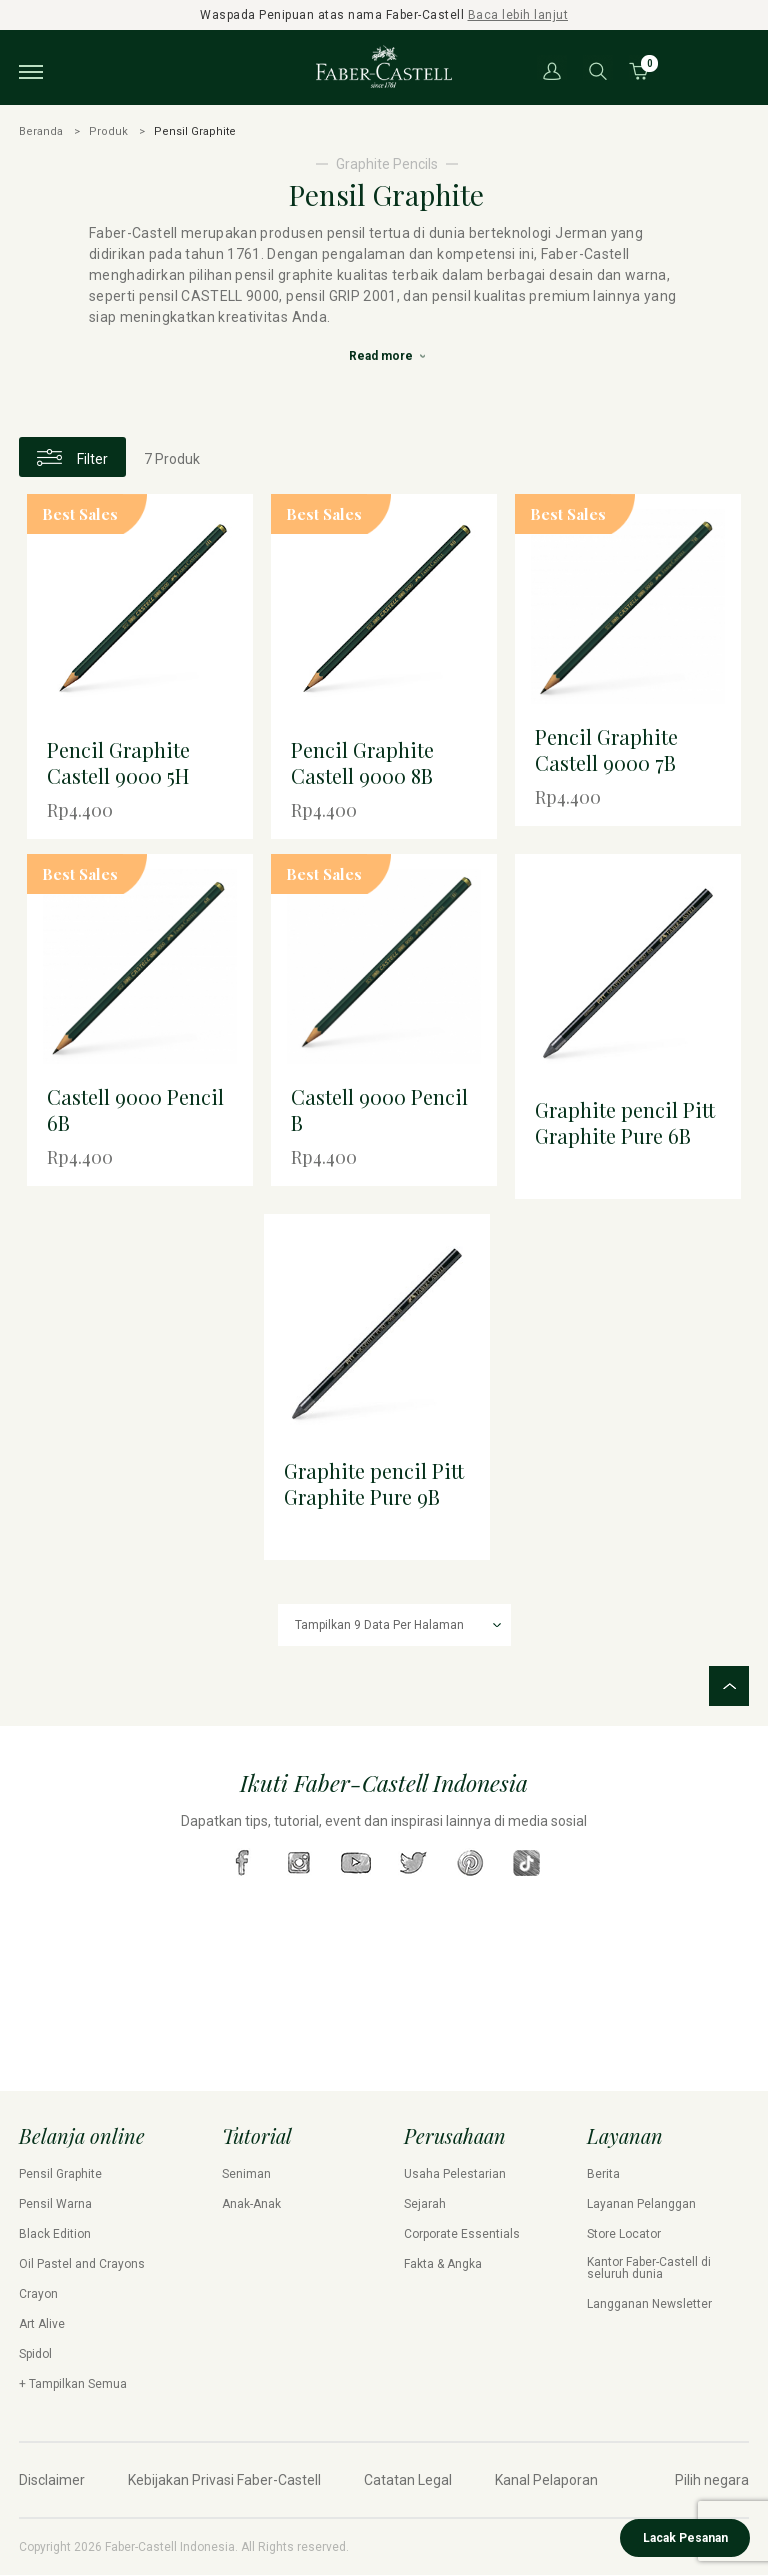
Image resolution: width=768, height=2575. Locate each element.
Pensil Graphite (60, 2174)
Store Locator (624, 2234)
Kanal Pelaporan (546, 2480)
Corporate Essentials (462, 2234)
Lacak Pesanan (685, 2538)
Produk (108, 131)
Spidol (35, 2354)
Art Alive (42, 2324)
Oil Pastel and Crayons (82, 2264)
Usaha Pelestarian (455, 2174)
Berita (603, 2174)
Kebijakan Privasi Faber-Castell (224, 2480)
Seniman (246, 2174)
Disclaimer (52, 2480)
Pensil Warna (55, 2204)
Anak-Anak (251, 2204)
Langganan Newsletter (649, 2304)
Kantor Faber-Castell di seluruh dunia (649, 2268)
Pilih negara (712, 2480)
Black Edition (55, 2234)
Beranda (41, 131)
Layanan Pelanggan (641, 2204)
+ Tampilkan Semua (73, 2384)
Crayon (38, 2294)
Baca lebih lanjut (518, 15)
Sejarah (425, 2204)
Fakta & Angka (443, 2264)
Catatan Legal (408, 2480)
